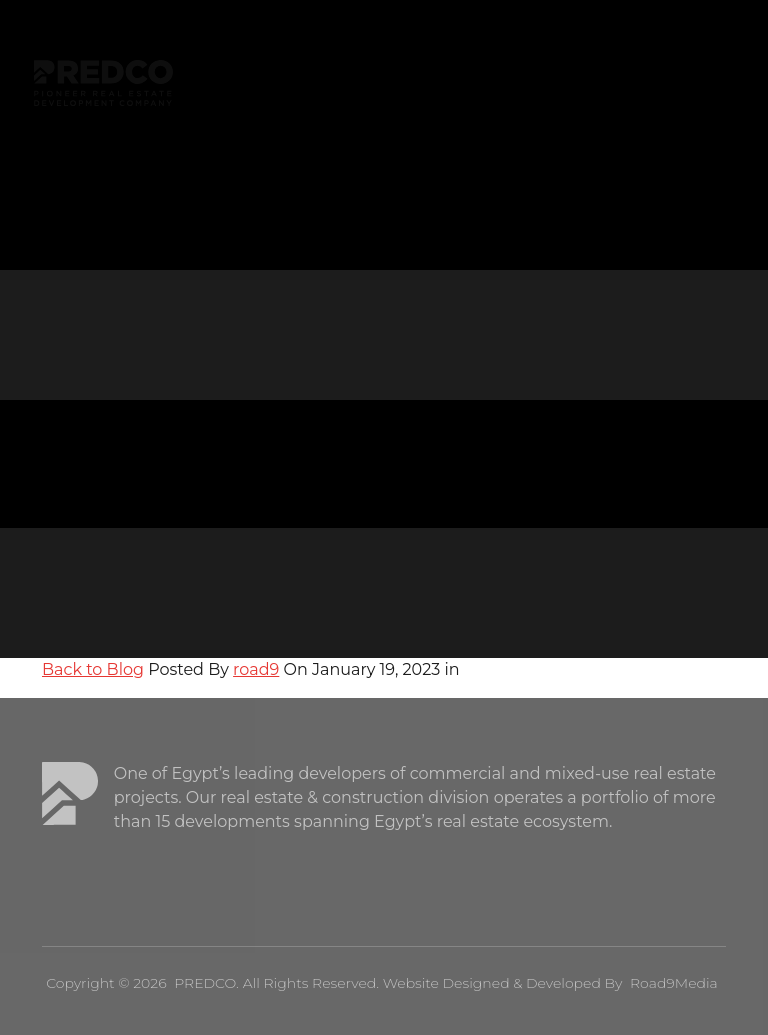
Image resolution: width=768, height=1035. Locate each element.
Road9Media (674, 983)
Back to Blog (93, 669)
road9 (256, 669)
